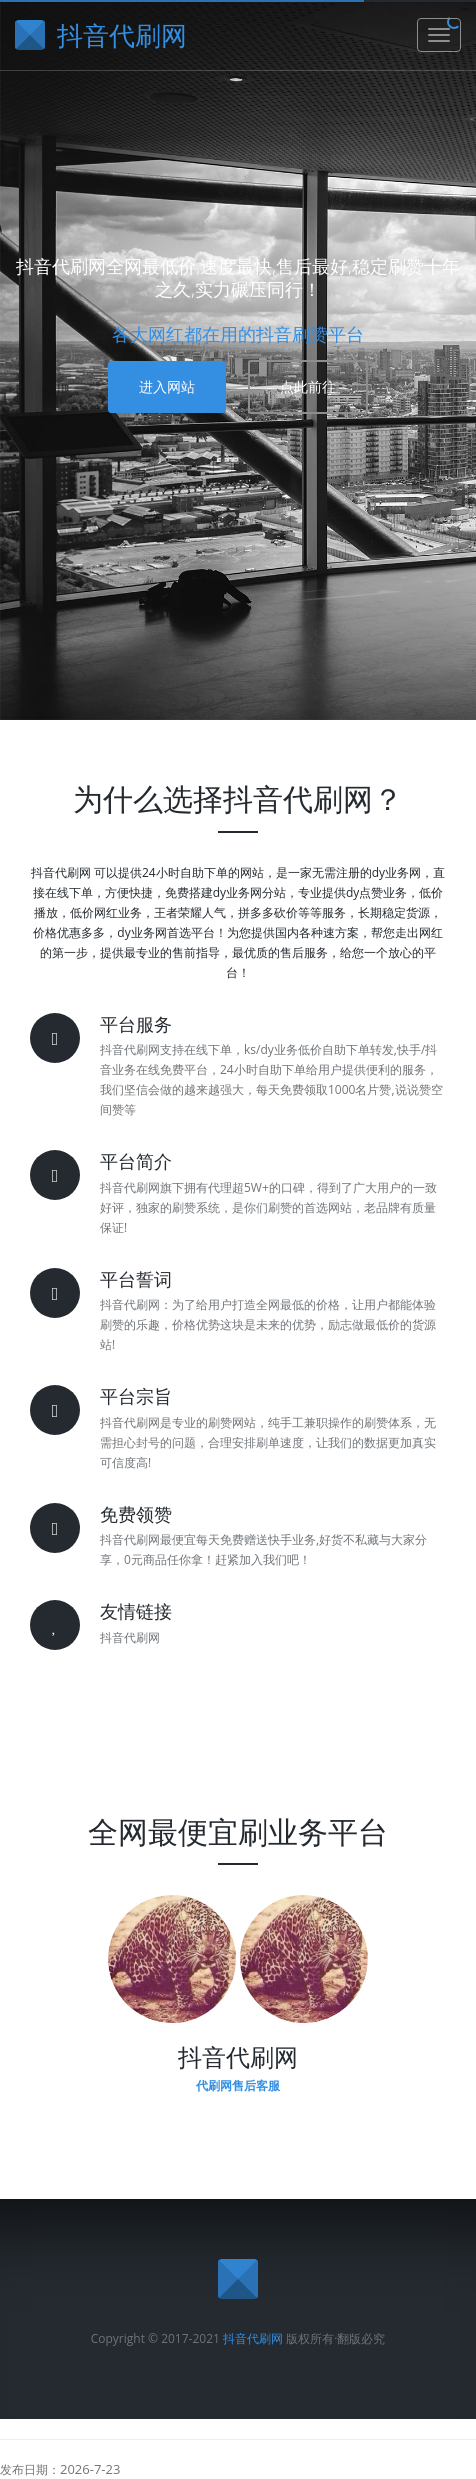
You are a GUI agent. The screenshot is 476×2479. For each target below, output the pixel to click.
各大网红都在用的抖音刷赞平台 (238, 334)
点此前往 (308, 386)
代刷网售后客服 (238, 2085)
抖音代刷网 (253, 2338)
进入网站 (167, 386)
